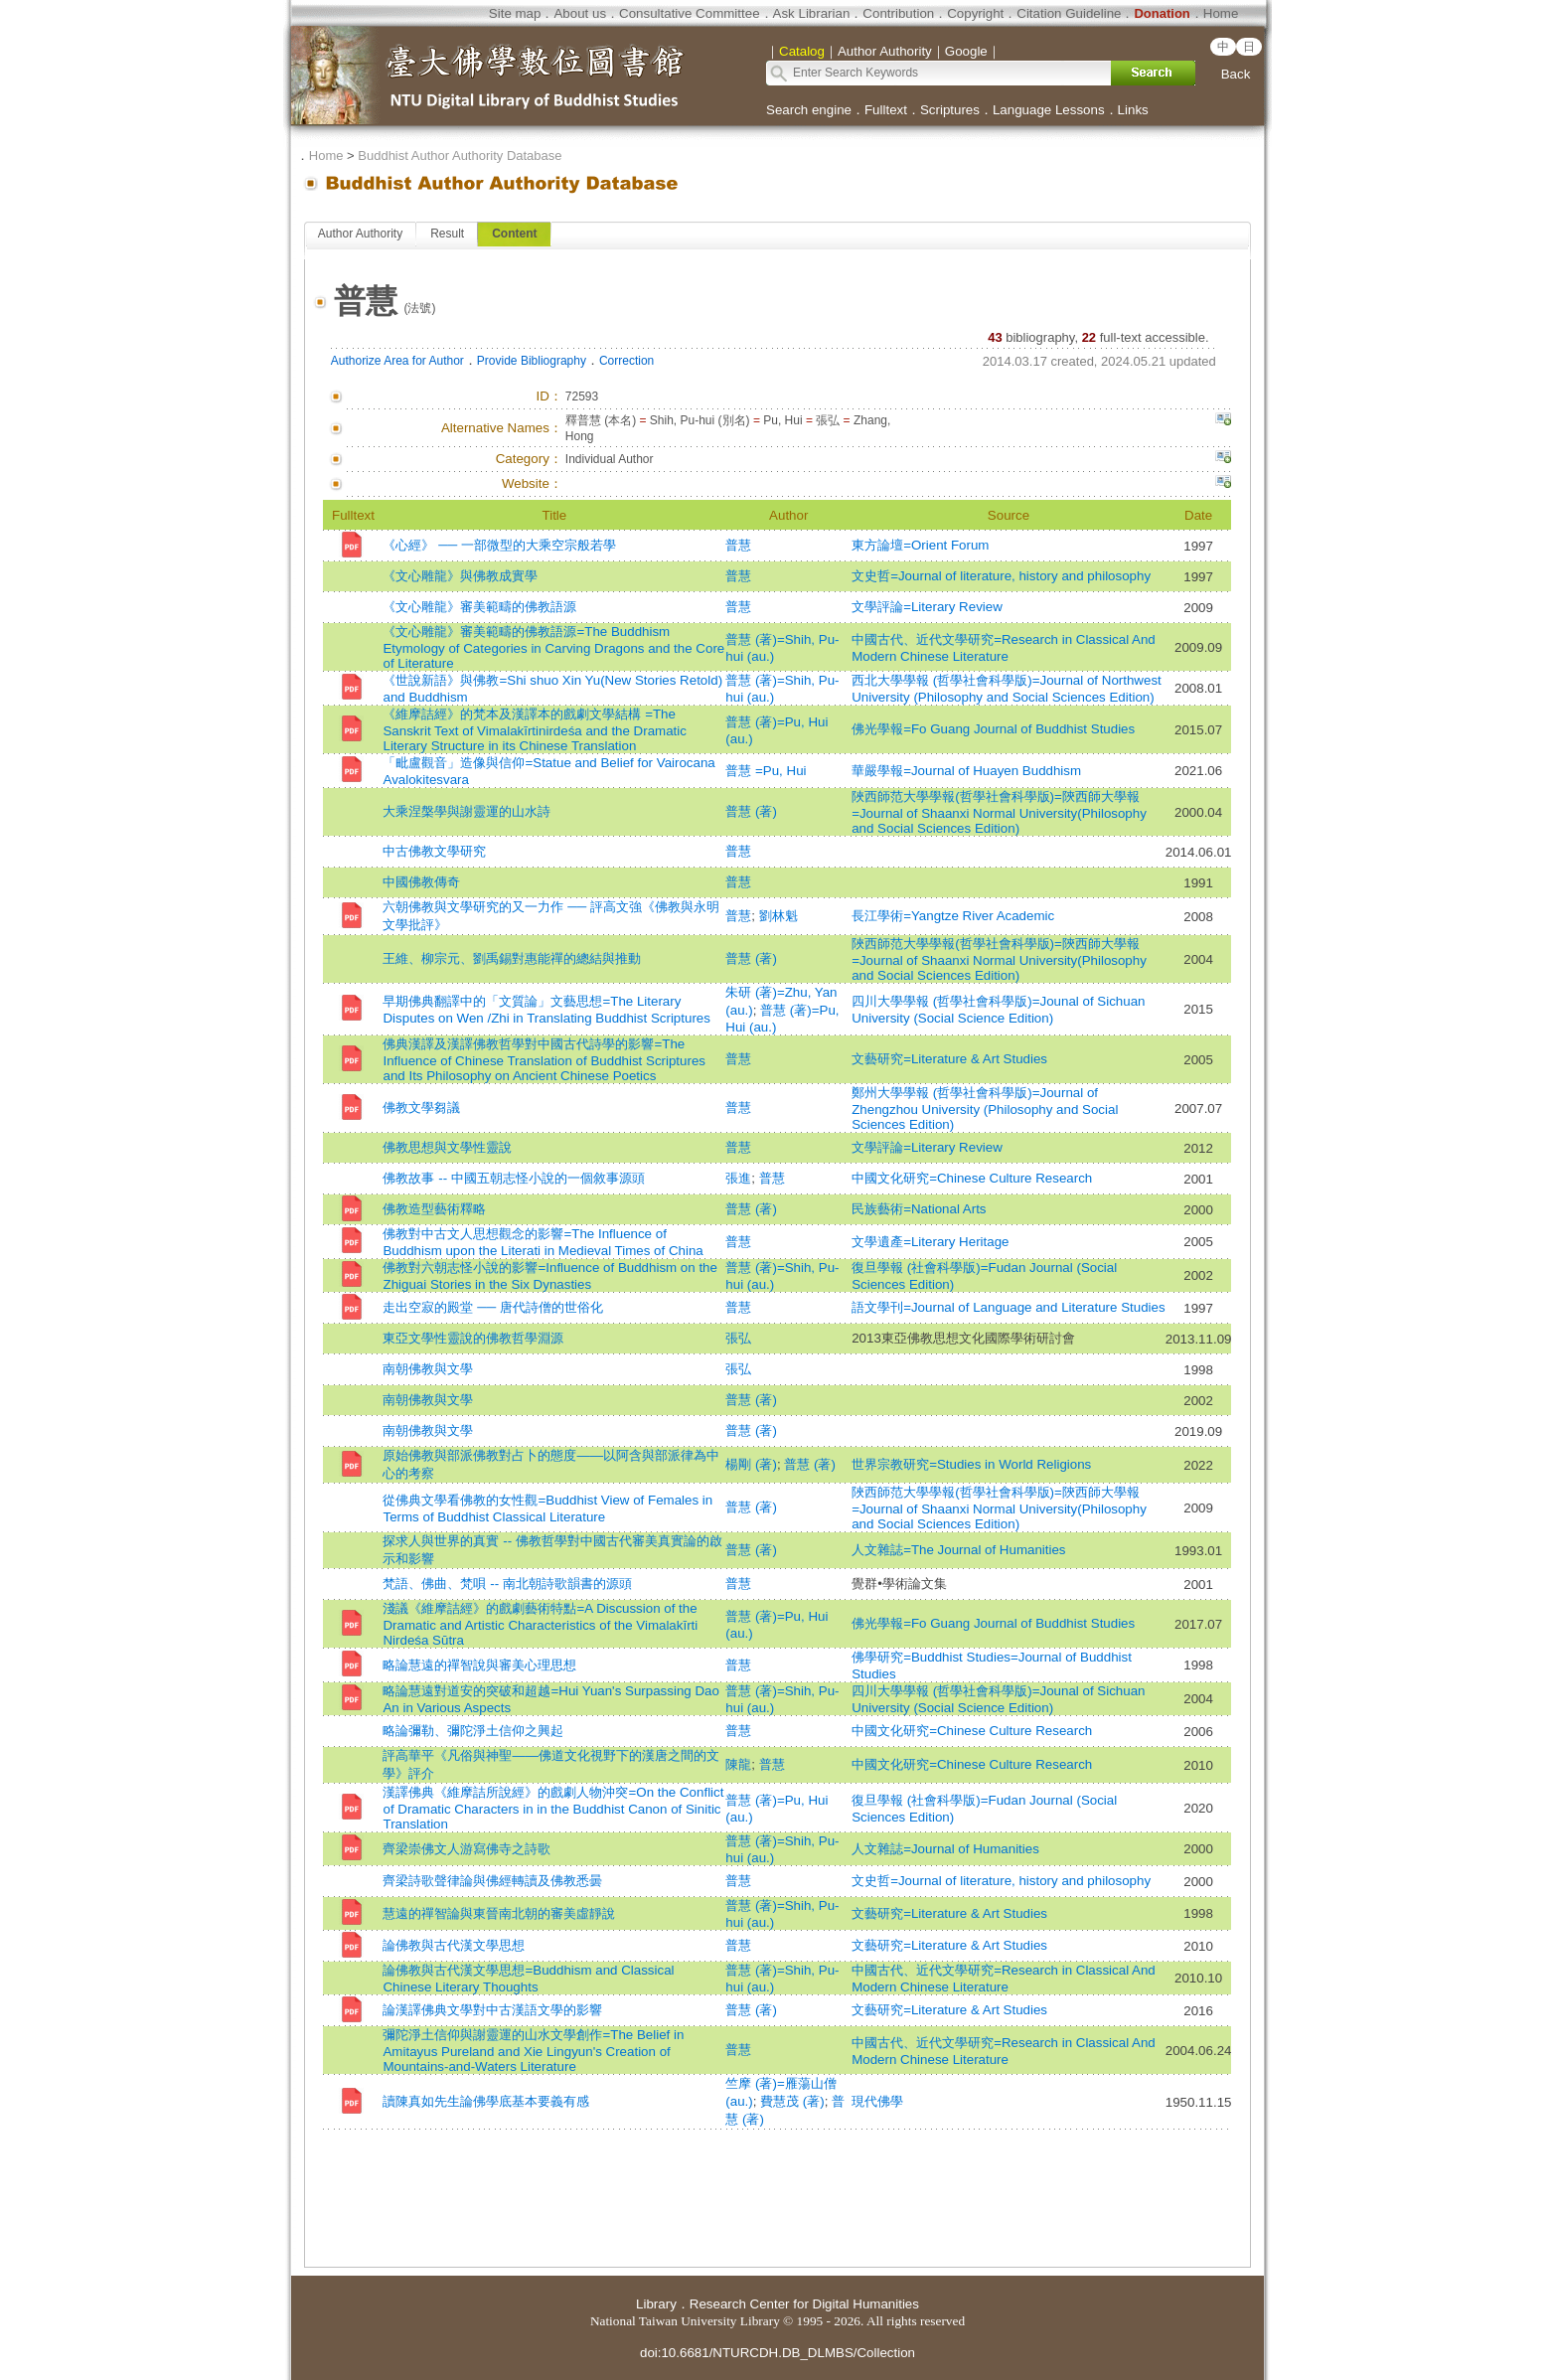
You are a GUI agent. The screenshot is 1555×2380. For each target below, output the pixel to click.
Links (1133, 109)
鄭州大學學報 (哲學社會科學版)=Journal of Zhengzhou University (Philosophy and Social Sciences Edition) (985, 1108)
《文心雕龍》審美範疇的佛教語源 (479, 606)
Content (514, 233)
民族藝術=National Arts (919, 1208)
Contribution (898, 13)
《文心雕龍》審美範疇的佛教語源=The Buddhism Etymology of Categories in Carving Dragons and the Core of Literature (553, 647)
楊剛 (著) (751, 1464)
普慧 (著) (751, 811)
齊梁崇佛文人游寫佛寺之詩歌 (466, 1848)
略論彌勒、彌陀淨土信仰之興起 (473, 1730)
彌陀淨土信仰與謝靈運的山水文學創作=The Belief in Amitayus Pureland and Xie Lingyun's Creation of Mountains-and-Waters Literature (533, 2050)
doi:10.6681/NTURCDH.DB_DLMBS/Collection (777, 2352)
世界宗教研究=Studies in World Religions (971, 1464)
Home (1221, 13)
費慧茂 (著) (792, 2101)
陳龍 (738, 1764)
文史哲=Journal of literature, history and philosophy (1001, 575)
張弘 (738, 1338)
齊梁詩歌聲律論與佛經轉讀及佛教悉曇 (492, 1880)
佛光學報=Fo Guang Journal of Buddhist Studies (993, 728)
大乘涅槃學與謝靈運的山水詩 (466, 811)
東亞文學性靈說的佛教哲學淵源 (473, 1338)
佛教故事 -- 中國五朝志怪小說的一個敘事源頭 (513, 1178)
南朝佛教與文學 (428, 1368)
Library (656, 2304)
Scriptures (950, 109)
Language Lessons (1049, 109)
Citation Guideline (1068, 13)
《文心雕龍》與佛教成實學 (460, 575)
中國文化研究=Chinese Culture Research (972, 1178)
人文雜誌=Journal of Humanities (945, 1848)
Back (1236, 74)
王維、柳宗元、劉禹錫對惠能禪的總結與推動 (512, 958)
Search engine (809, 109)
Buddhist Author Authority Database (459, 155)
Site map (515, 13)
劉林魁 (778, 915)
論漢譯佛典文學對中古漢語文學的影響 (492, 2009)
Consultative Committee (689, 13)
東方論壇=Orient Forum (920, 545)
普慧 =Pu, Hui (765, 770)
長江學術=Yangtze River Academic (953, 915)
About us (579, 13)
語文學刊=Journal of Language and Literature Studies (1008, 1307)
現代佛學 (877, 2101)
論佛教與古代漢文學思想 (454, 1945)
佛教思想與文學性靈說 (447, 1147)
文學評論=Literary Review (927, 606)
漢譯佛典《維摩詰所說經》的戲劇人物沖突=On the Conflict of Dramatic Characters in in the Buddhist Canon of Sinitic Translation (553, 1808)
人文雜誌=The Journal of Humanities (958, 1549)
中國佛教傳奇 (421, 881)
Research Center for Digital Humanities (804, 2304)
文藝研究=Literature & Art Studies (949, 1058)
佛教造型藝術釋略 (434, 1208)
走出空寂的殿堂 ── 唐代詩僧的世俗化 (492, 1307)
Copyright (975, 13)
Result (447, 233)
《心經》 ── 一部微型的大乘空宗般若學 (499, 545)
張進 (738, 1178)
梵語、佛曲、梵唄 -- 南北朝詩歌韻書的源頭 (507, 1583)
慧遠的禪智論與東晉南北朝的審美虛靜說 (499, 1913)
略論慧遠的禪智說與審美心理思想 (479, 1665)
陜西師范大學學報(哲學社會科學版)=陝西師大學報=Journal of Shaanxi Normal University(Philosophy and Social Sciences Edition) (999, 812)
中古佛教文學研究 (434, 851)
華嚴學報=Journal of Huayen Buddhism (966, 770)
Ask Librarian (812, 13)
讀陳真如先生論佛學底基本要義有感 (486, 2101)
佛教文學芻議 (421, 1107)
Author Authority (360, 233)
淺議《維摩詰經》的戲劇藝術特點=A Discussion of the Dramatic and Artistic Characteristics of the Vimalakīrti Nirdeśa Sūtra (540, 1624)
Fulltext (885, 109)
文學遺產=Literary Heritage (930, 1241)
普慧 (738, 545)
